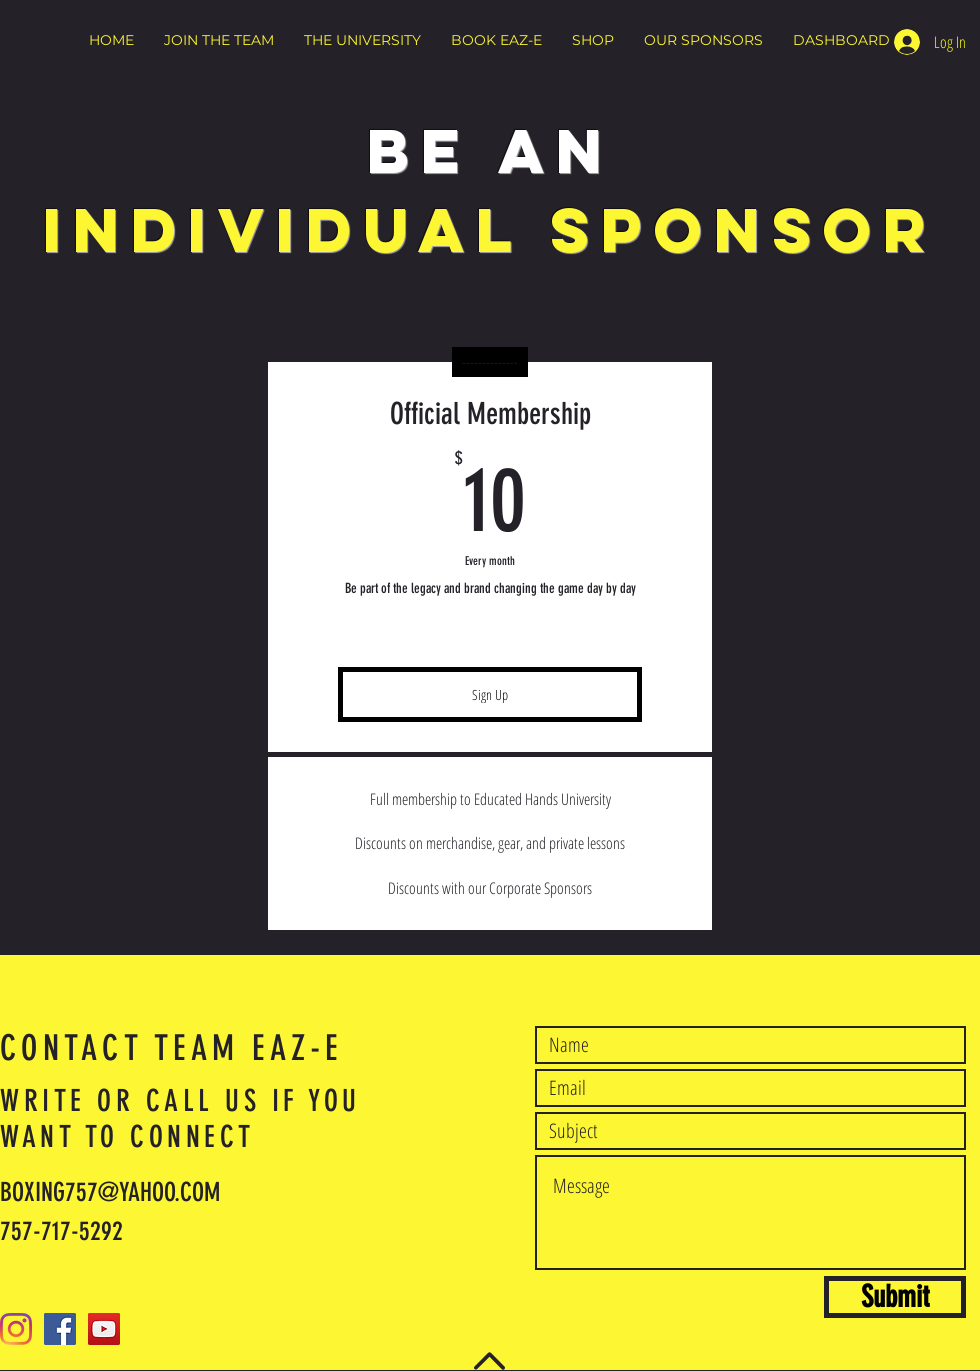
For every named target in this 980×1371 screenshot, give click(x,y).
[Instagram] (16, 1329)
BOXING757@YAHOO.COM (110, 1192)
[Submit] (895, 1297)
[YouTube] (104, 1329)
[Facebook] (60, 1329)
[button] (219, 40)
